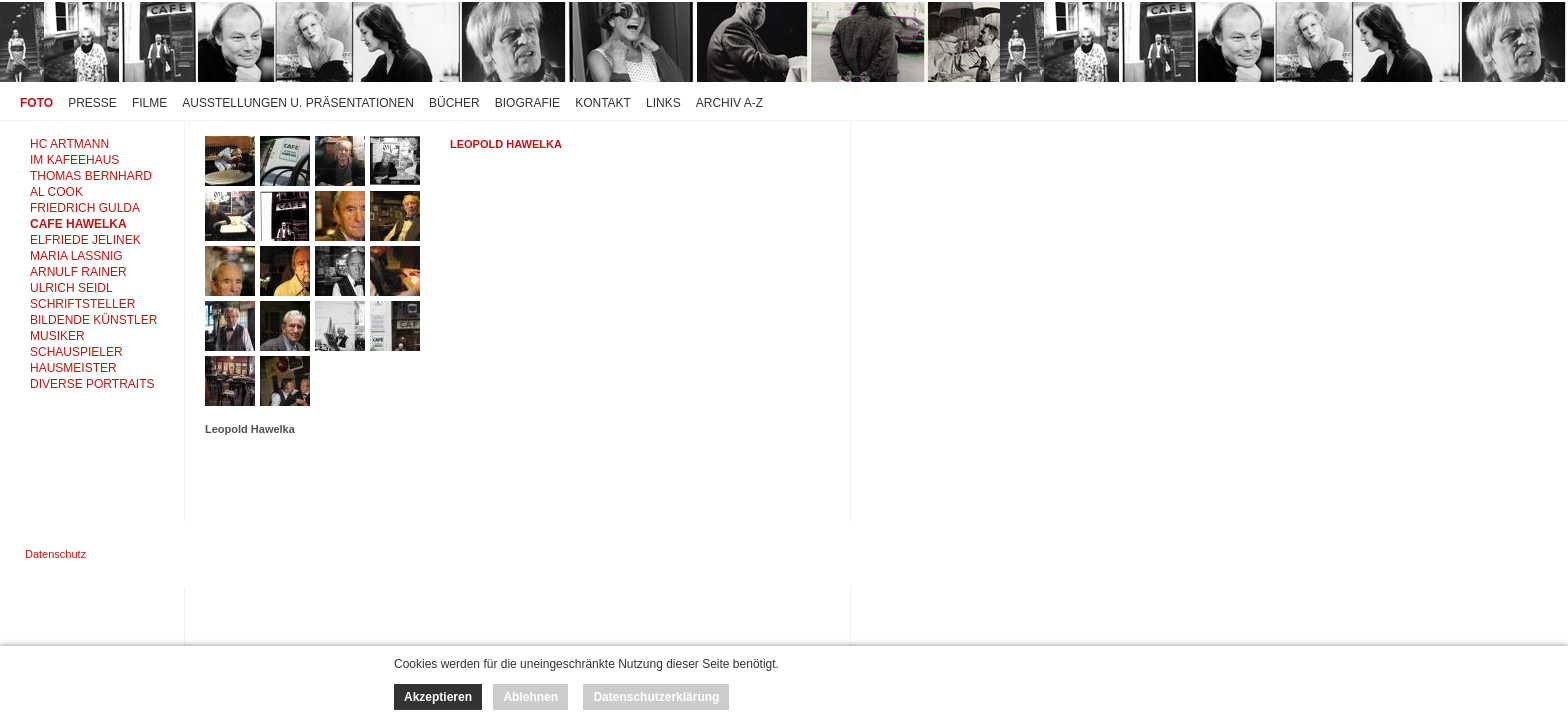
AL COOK (56, 192)
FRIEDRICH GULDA (85, 208)
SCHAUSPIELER (76, 352)
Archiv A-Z (729, 103)
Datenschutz (55, 554)
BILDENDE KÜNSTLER (93, 320)
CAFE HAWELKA (78, 224)
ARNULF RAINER (78, 272)
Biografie (527, 103)
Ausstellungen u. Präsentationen (298, 103)
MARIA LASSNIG (76, 256)
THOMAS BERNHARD (91, 176)
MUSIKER (57, 336)
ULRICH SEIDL (71, 288)
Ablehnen (530, 697)
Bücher (454, 103)
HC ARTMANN (69, 144)
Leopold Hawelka (506, 144)
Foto (36, 103)
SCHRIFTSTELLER (82, 304)
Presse (92, 103)
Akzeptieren (438, 697)
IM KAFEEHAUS (74, 160)
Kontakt (603, 103)
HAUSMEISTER (73, 368)
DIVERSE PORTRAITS (92, 384)
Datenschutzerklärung (656, 697)
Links (663, 103)
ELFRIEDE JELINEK (85, 240)
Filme (149, 103)
